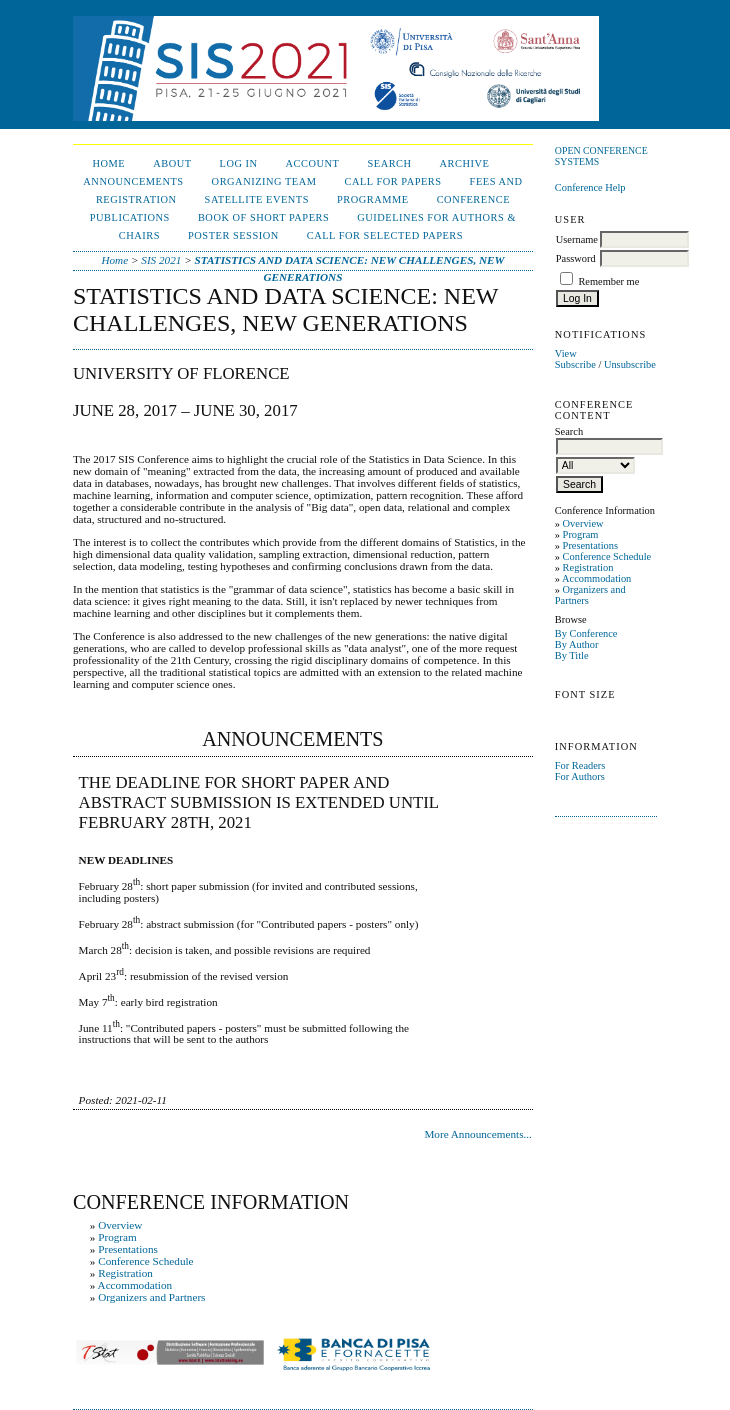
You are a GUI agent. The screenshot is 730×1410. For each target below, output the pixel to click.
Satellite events (257, 199)
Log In (239, 163)
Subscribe (575, 364)
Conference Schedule (607, 556)
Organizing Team (264, 181)
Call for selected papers (385, 235)
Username (577, 239)
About (172, 163)
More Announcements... (478, 1134)
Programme (373, 199)
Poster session (233, 235)
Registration (588, 567)
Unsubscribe (630, 364)
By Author (577, 644)
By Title (572, 655)
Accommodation (596, 578)
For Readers (580, 765)
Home (108, 163)
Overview (583, 523)
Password (576, 258)
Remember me (608, 281)
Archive (465, 163)
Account (313, 163)
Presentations (590, 545)
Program (581, 534)
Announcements (133, 181)
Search (389, 163)
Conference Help (590, 187)
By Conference (586, 633)
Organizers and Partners (151, 1297)
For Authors (580, 776)
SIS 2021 (161, 260)
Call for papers (392, 181)
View (566, 353)
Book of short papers (263, 217)
